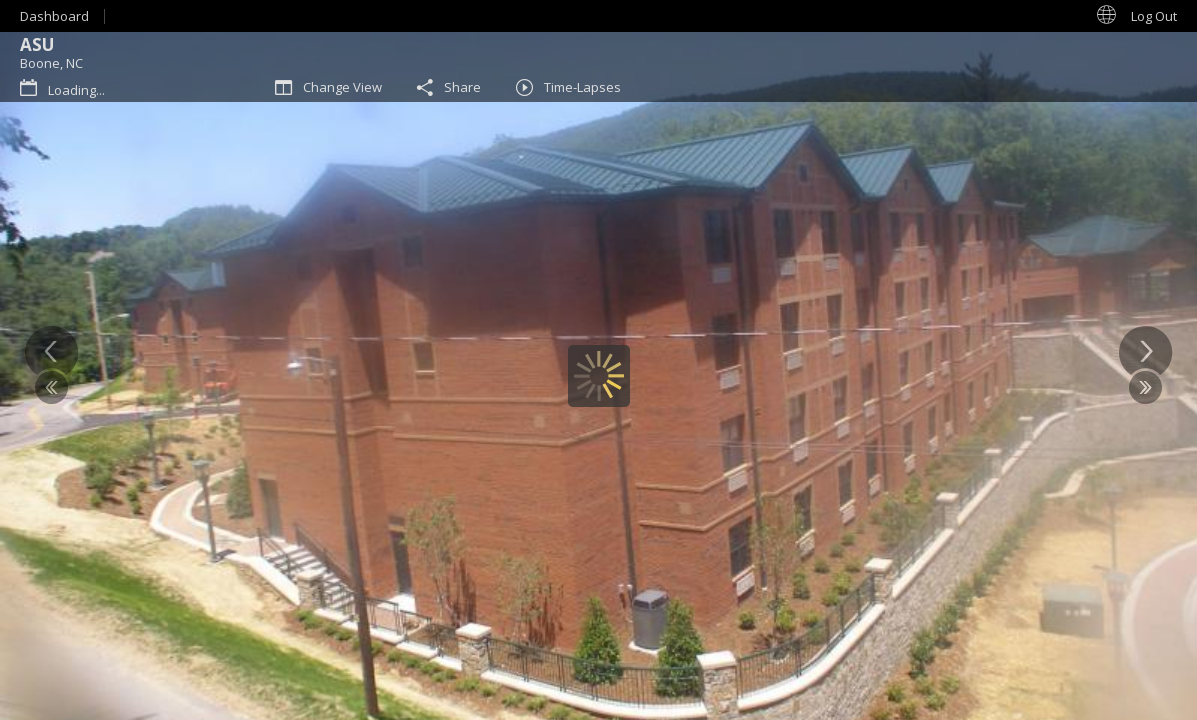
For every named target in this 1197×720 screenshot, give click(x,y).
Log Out (1154, 16)
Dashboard (54, 16)
